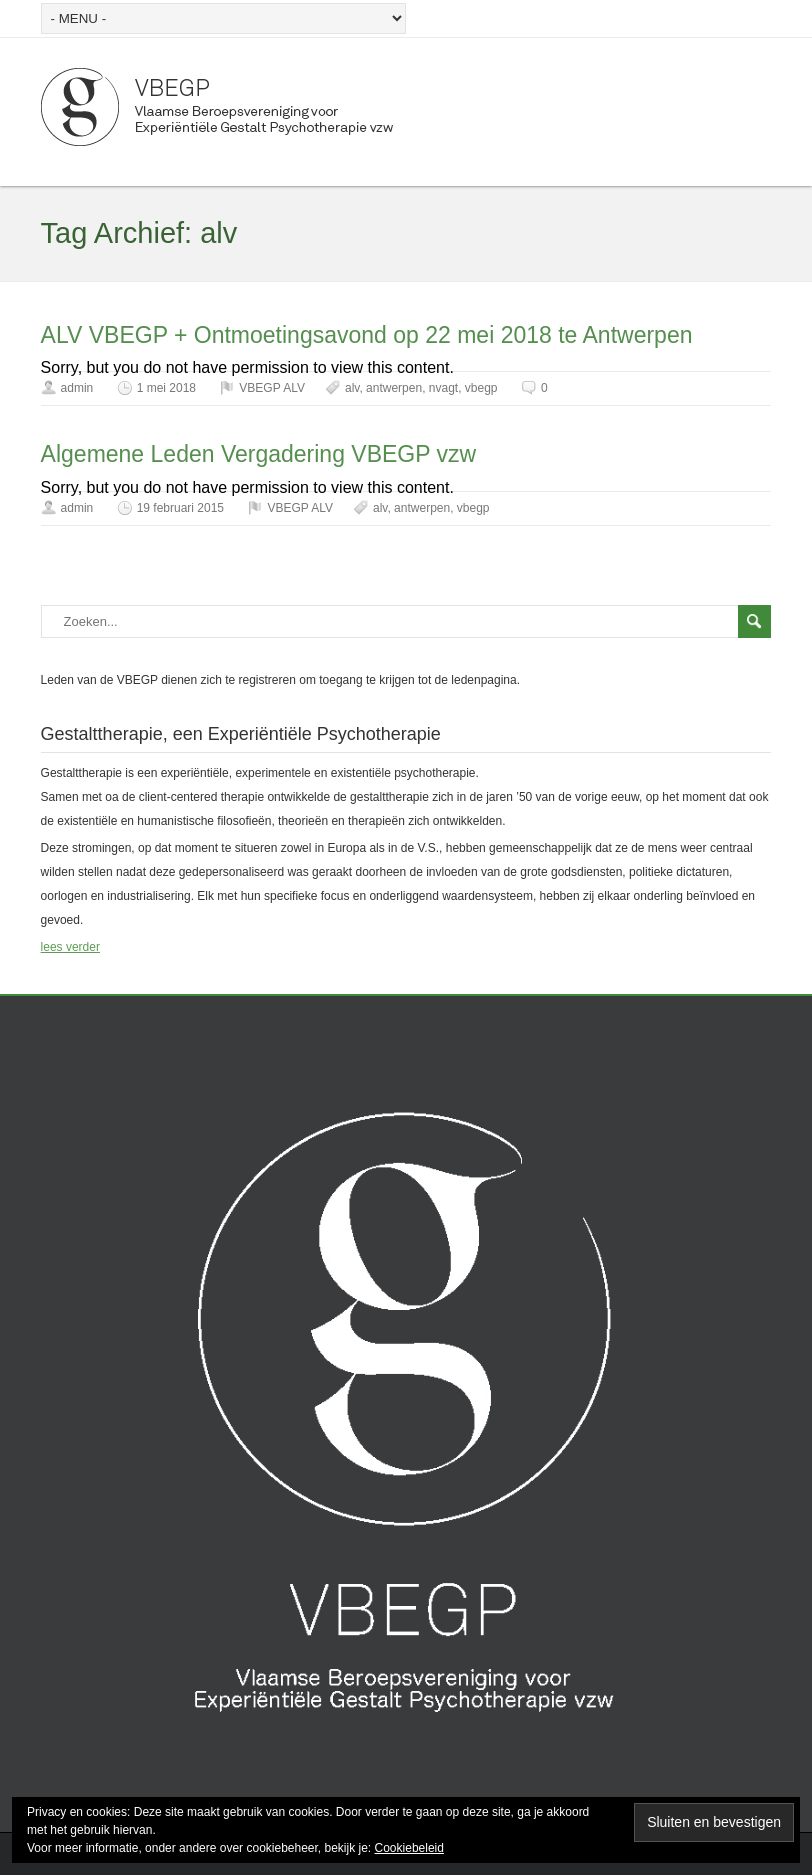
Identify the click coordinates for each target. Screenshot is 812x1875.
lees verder (70, 947)
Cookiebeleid (409, 1848)
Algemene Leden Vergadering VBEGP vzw (259, 454)
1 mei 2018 (166, 388)
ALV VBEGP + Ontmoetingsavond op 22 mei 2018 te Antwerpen (367, 335)
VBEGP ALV (272, 388)
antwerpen (394, 388)
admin (77, 388)
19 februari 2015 (180, 508)
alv (352, 388)
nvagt (443, 388)
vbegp (481, 388)
